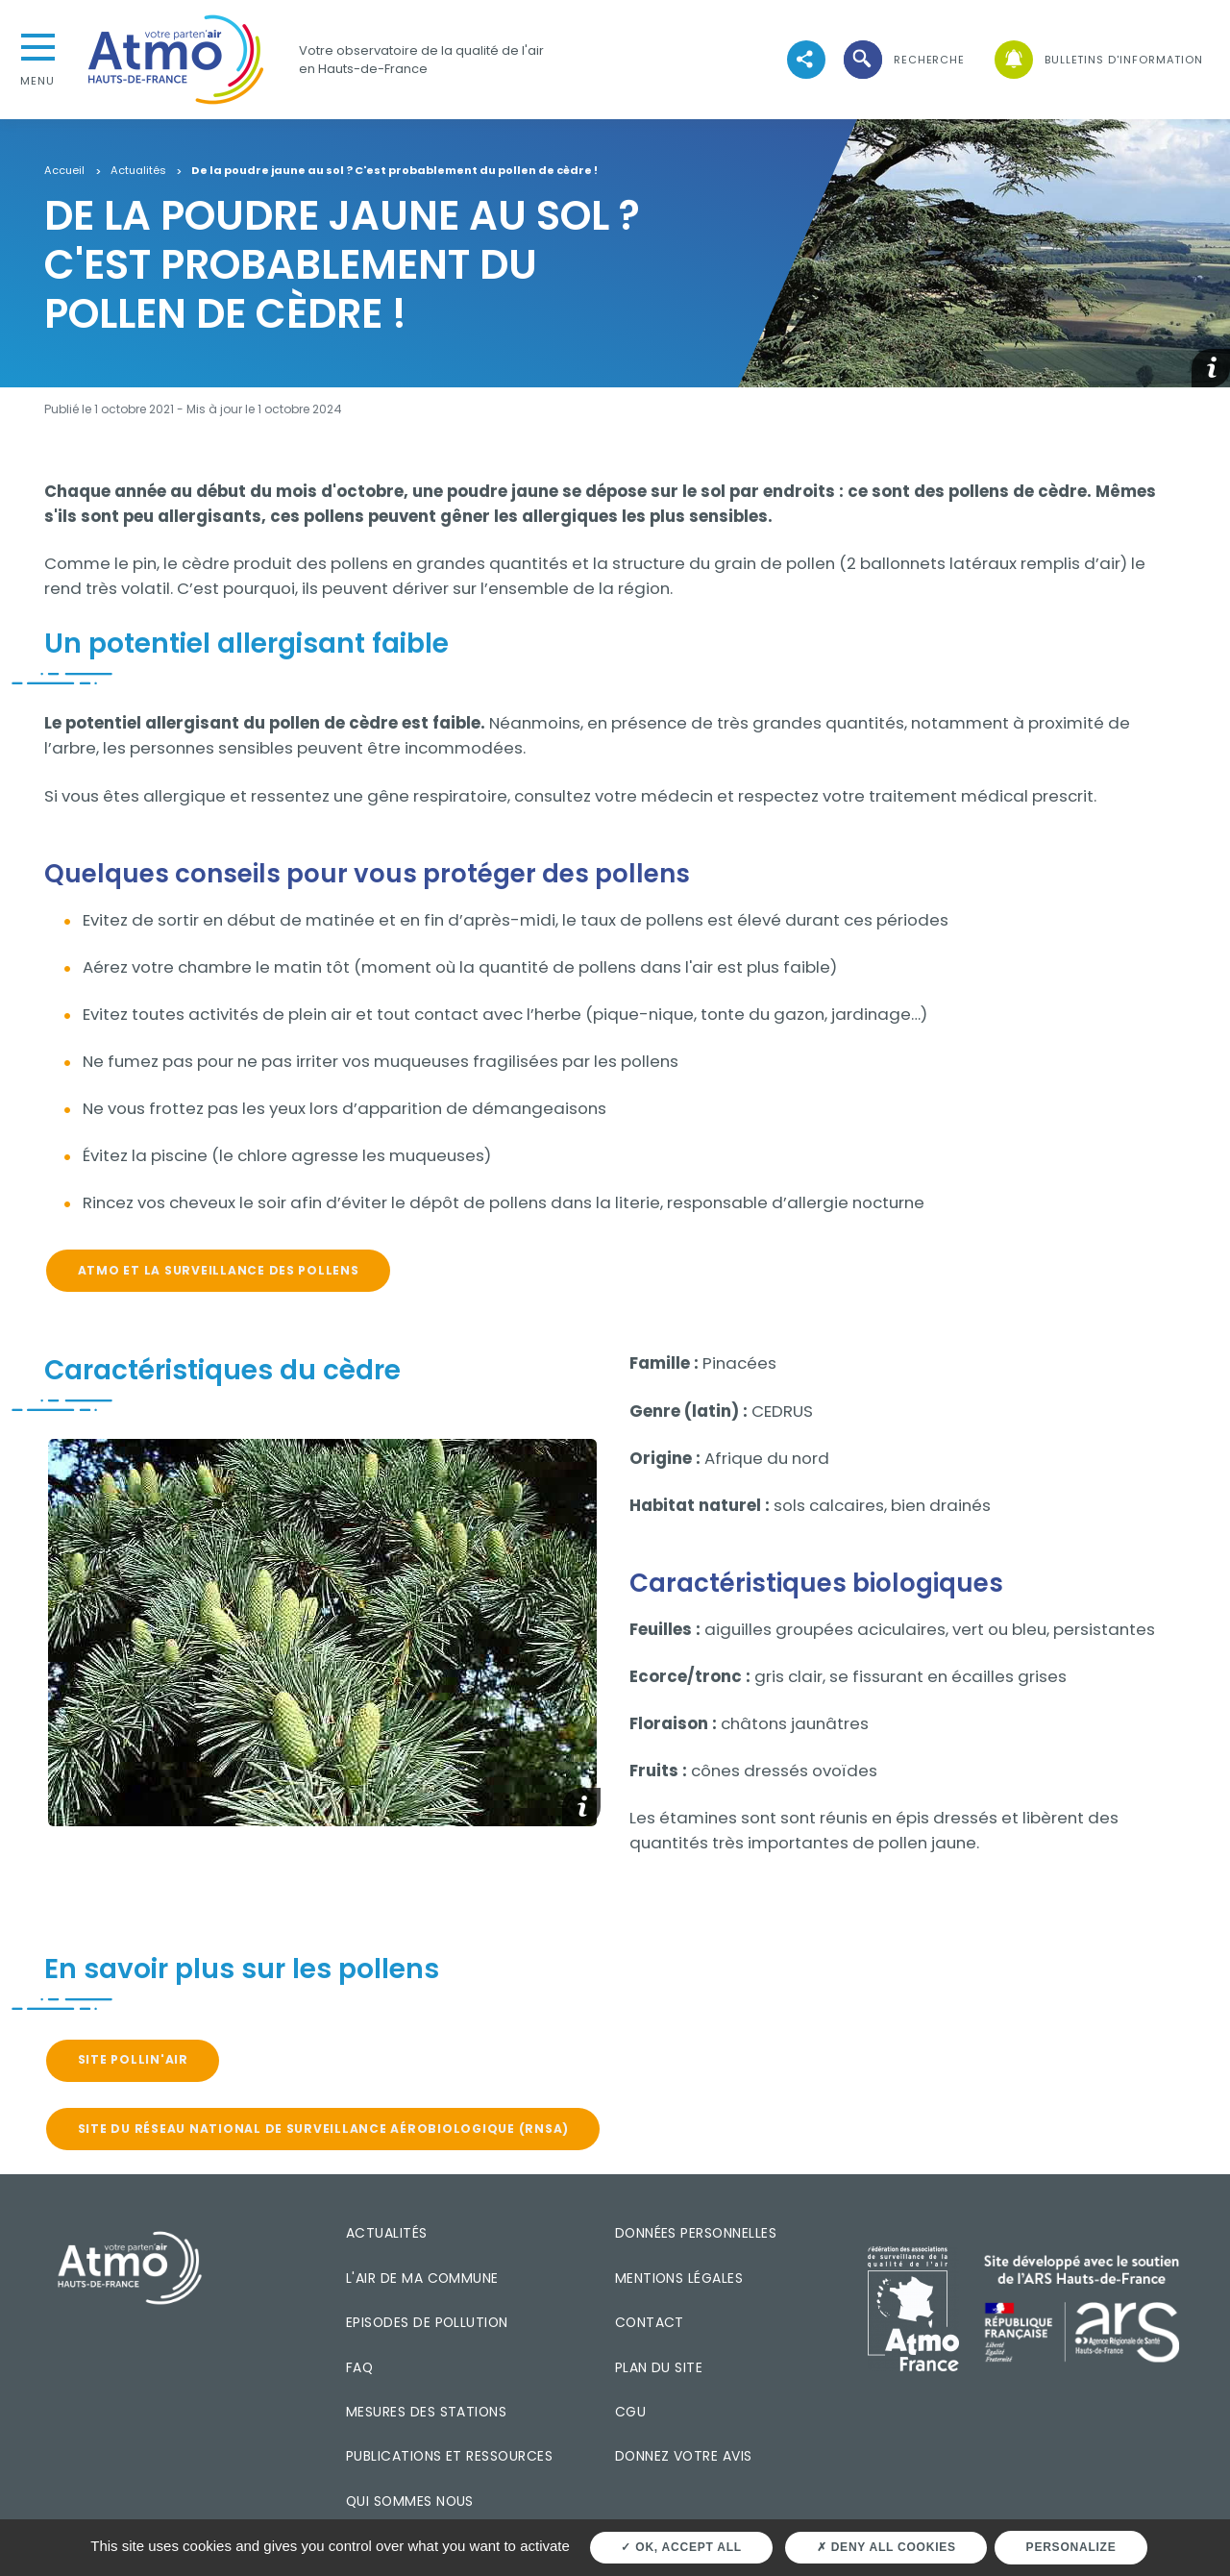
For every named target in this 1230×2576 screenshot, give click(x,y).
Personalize (1071, 2547)
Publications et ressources (449, 2455)
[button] (902, 60)
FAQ (359, 2367)
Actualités (138, 171)
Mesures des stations (426, 2411)
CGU (630, 2411)
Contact (649, 2322)
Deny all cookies (886, 2547)
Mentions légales (679, 2278)
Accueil (64, 171)
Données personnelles (695, 2232)
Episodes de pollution (427, 2322)
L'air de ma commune (422, 2278)
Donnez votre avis (683, 2455)
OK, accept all (681, 2547)
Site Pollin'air (133, 2059)
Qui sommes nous (410, 2501)
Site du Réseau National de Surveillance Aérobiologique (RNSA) (323, 2128)
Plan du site (659, 2367)
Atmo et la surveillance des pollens (218, 1270)
